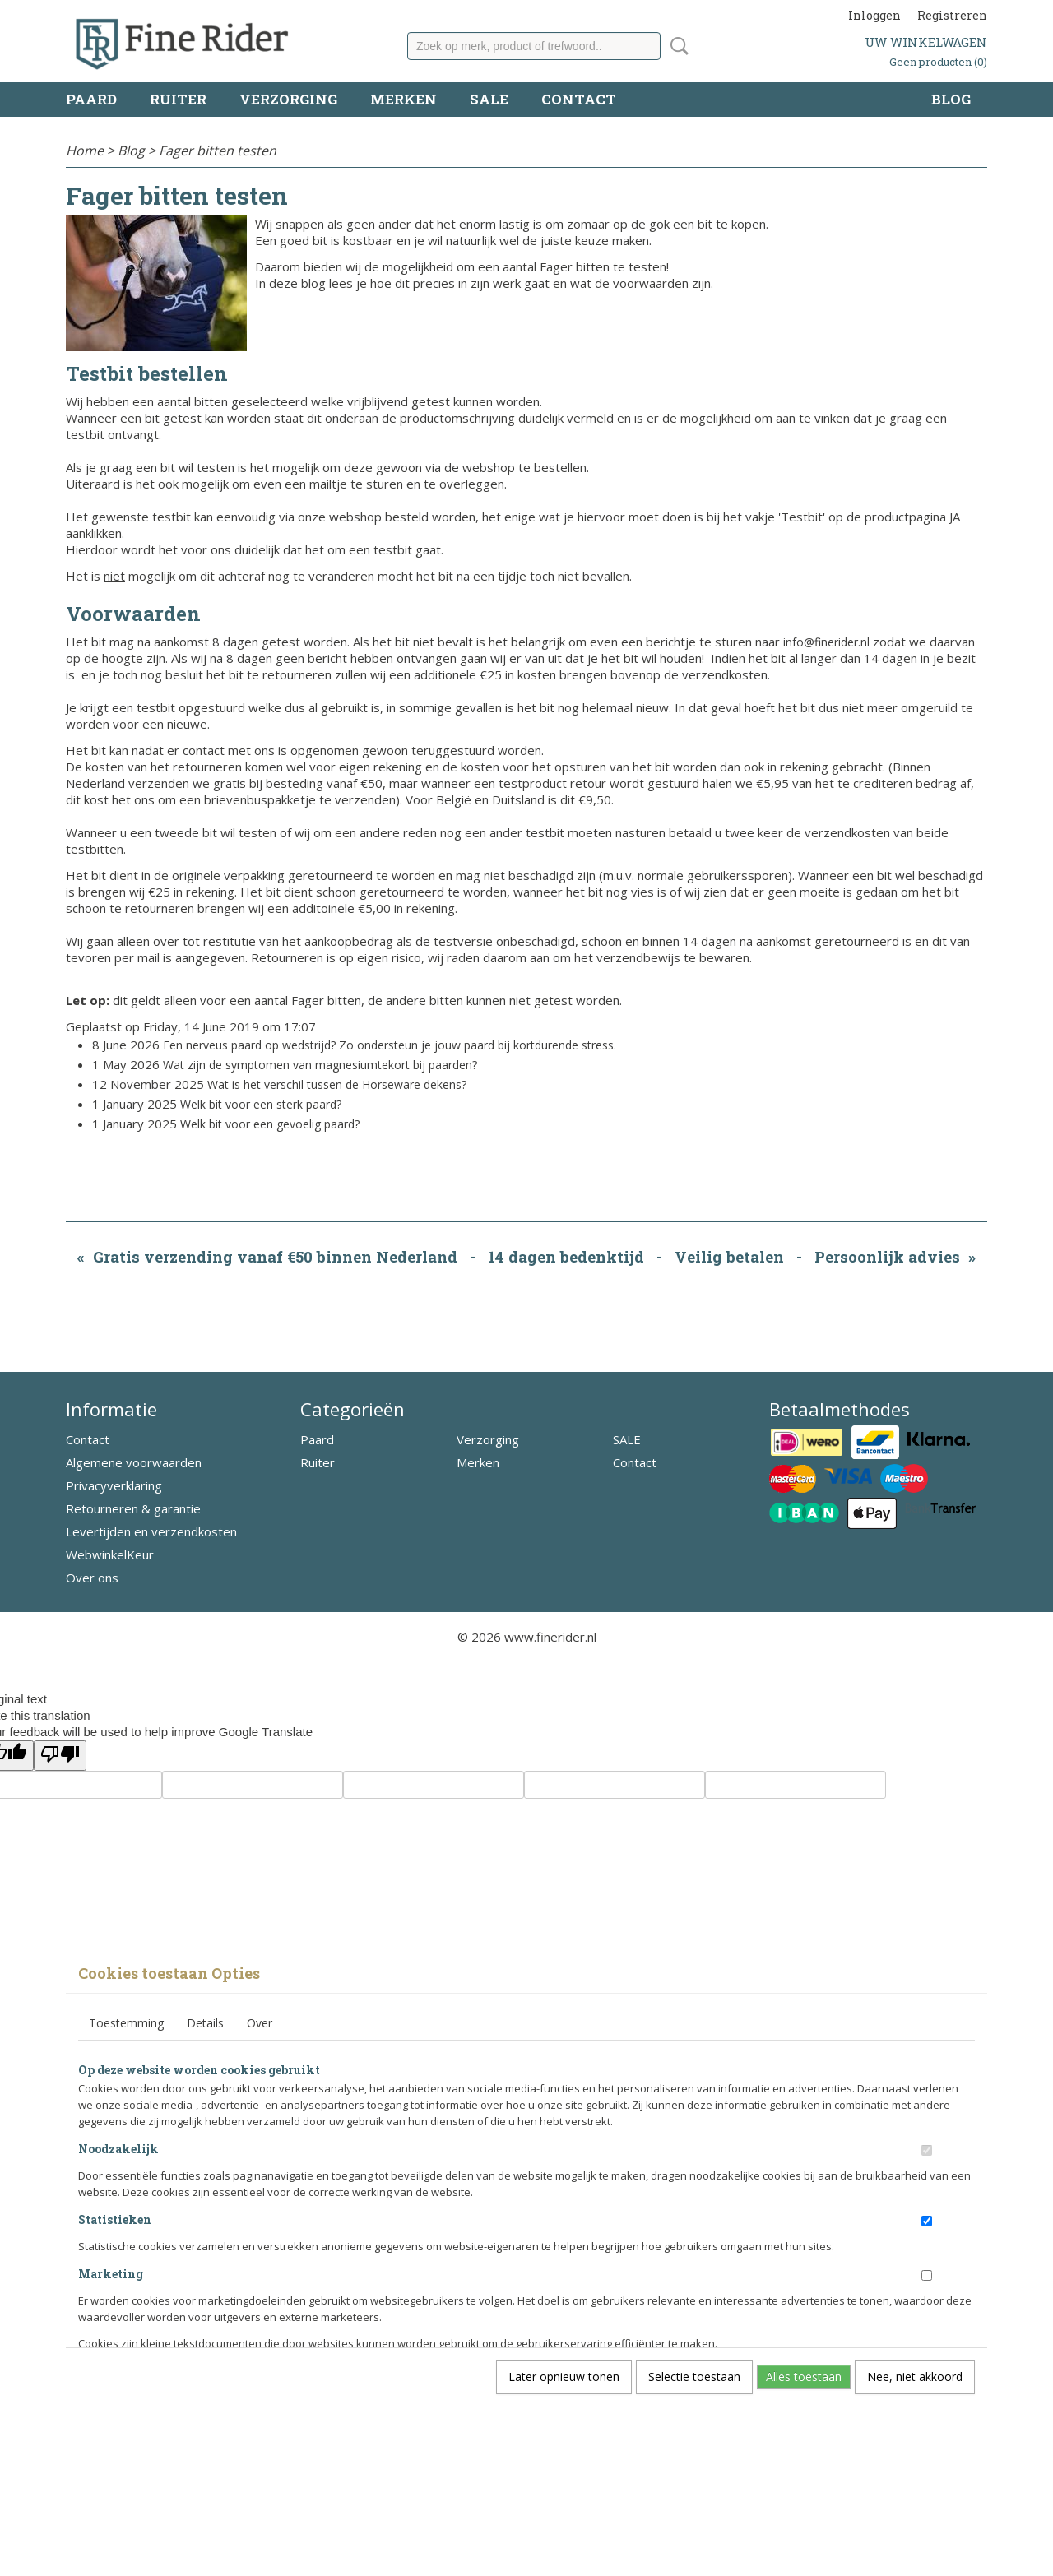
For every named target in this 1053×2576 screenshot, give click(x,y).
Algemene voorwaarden (134, 1462)
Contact (578, 99)
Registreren (952, 15)
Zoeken (676, 46)
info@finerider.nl (826, 642)
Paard (91, 99)
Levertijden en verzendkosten (151, 1531)
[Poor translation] (60, 1755)
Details (205, 2023)
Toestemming (126, 2023)
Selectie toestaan (694, 2376)
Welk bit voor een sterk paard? (260, 1104)
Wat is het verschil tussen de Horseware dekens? (336, 1084)
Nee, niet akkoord (915, 2376)
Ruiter (178, 99)
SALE (489, 99)
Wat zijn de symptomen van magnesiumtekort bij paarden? (320, 1065)
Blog (951, 99)
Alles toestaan (804, 2376)
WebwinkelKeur (110, 1554)
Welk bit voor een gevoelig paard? (270, 1124)
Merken (403, 99)
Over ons (92, 1577)
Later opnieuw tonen (563, 2376)
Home (85, 150)
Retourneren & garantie (133, 1508)
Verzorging (288, 99)
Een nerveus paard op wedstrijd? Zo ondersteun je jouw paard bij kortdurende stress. (389, 1045)
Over (259, 2023)
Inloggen (874, 15)
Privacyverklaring (114, 1485)
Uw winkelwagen (926, 42)
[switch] (926, 2150)
